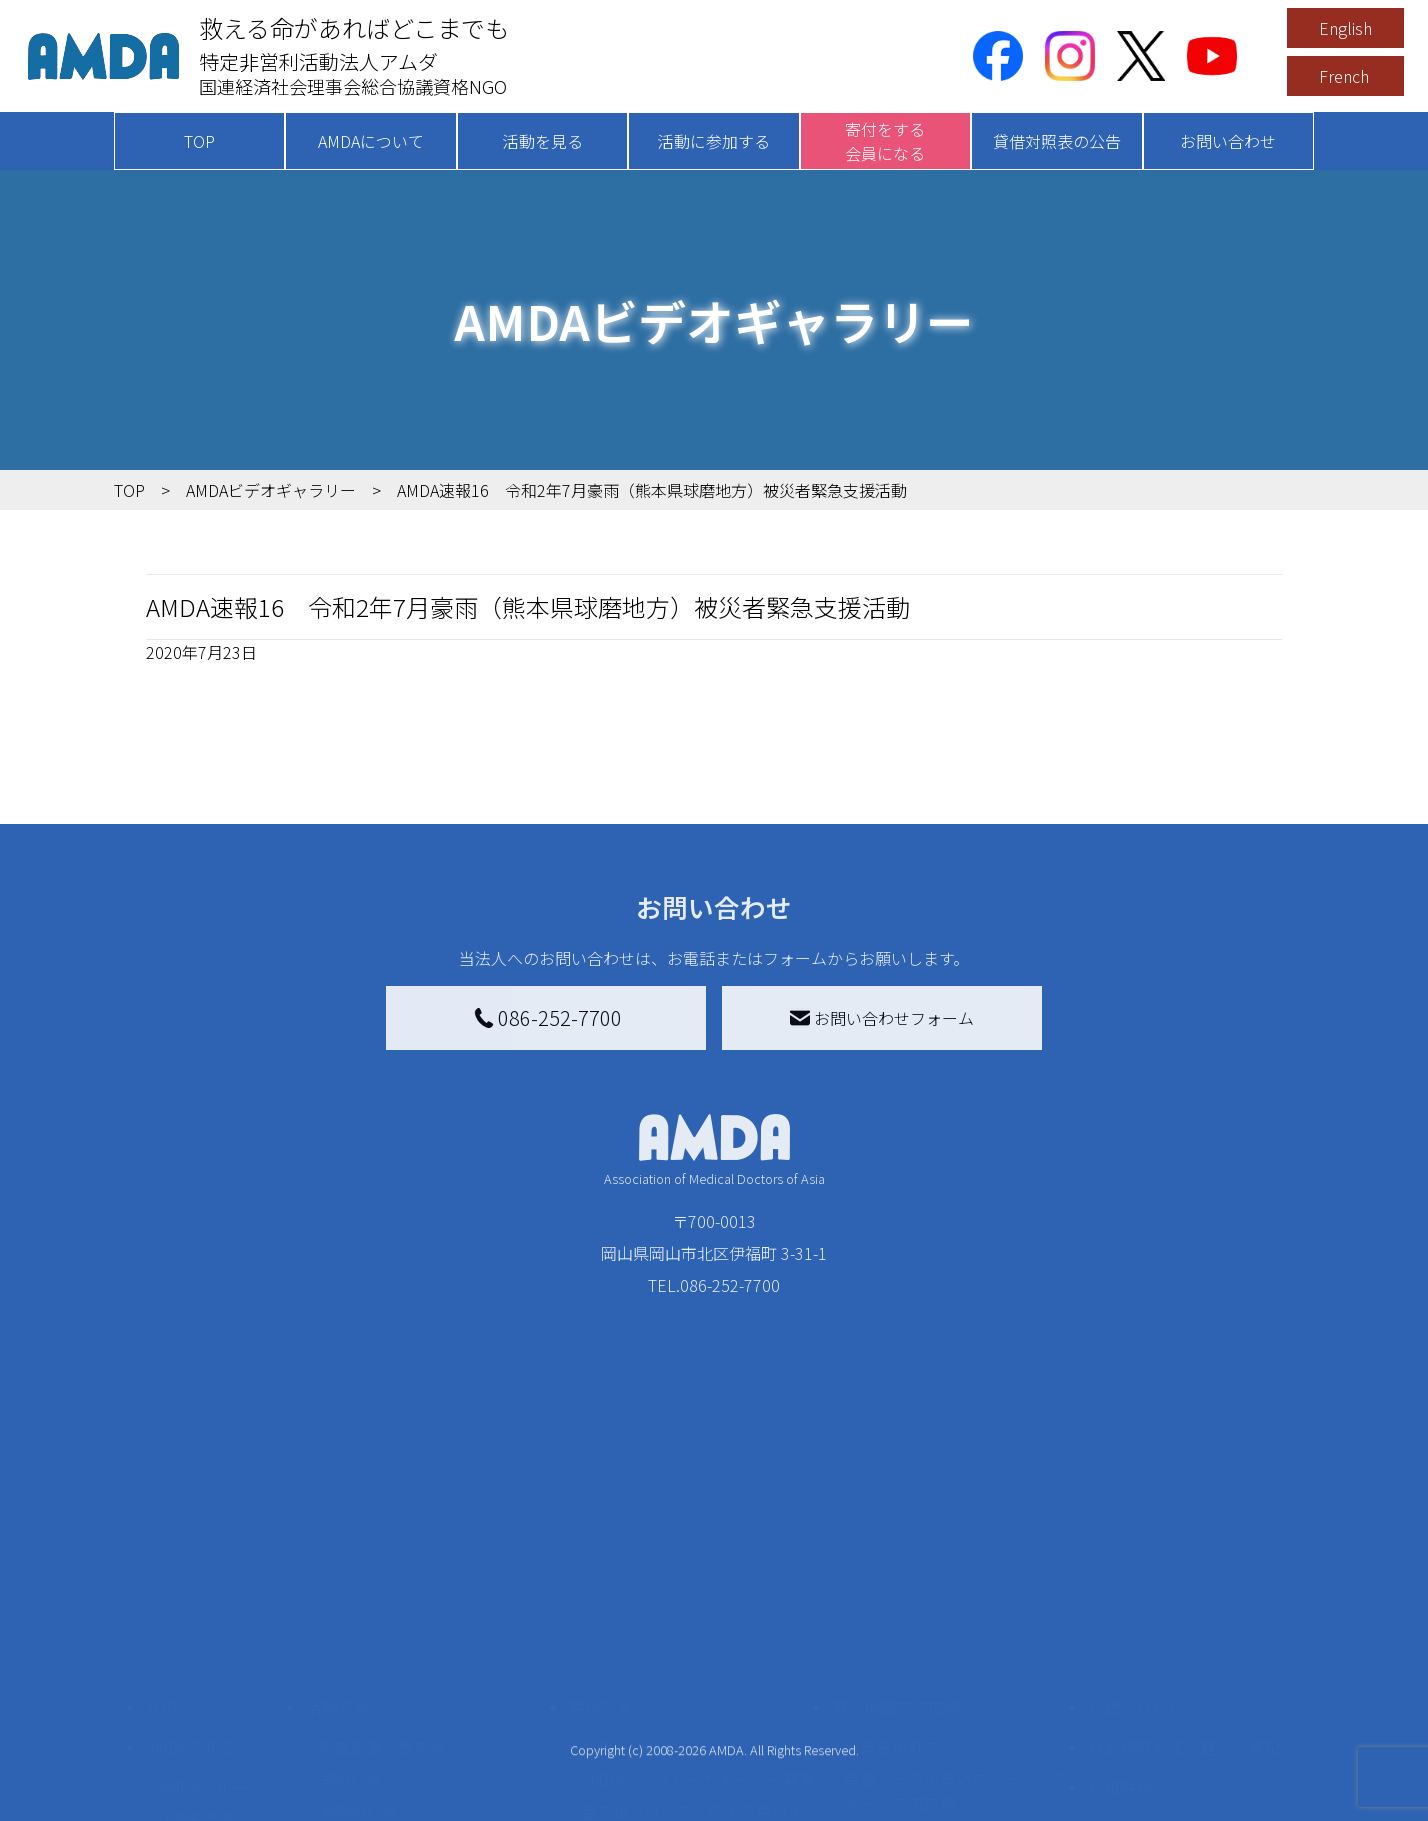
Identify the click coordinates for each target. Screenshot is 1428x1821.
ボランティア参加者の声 (405, 1728)
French (1344, 76)
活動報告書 (198, 1624)
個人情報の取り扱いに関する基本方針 (1184, 1644)
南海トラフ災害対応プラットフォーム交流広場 (956, 1596)
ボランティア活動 (381, 1696)
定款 (174, 1808)
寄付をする (609, 1512)
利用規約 (1120, 1592)
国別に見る (358, 1584)
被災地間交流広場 (896, 1512)
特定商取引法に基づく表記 (1184, 1552)
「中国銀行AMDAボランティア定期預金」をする (697, 1716)
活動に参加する (714, 141)
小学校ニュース (213, 1656)
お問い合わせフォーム (882, 1018)
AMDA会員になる (642, 1552)
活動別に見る (366, 1616)
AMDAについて (371, 141)
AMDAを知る (191, 1552)
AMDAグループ (210, 1592)
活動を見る (543, 141)
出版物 (182, 1688)
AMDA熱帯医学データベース (219, 1732)
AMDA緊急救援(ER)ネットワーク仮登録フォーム (434, 1772)
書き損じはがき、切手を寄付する (692, 1628)
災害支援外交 (892, 1552)
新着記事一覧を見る (390, 1552)
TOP (199, 141)
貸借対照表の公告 (1057, 141)
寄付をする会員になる (885, 141)
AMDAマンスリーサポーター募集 (698, 1584)
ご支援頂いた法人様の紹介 (677, 1792)
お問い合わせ (1228, 141)
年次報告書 (198, 1776)
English (1345, 28)
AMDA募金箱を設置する (666, 1672)
